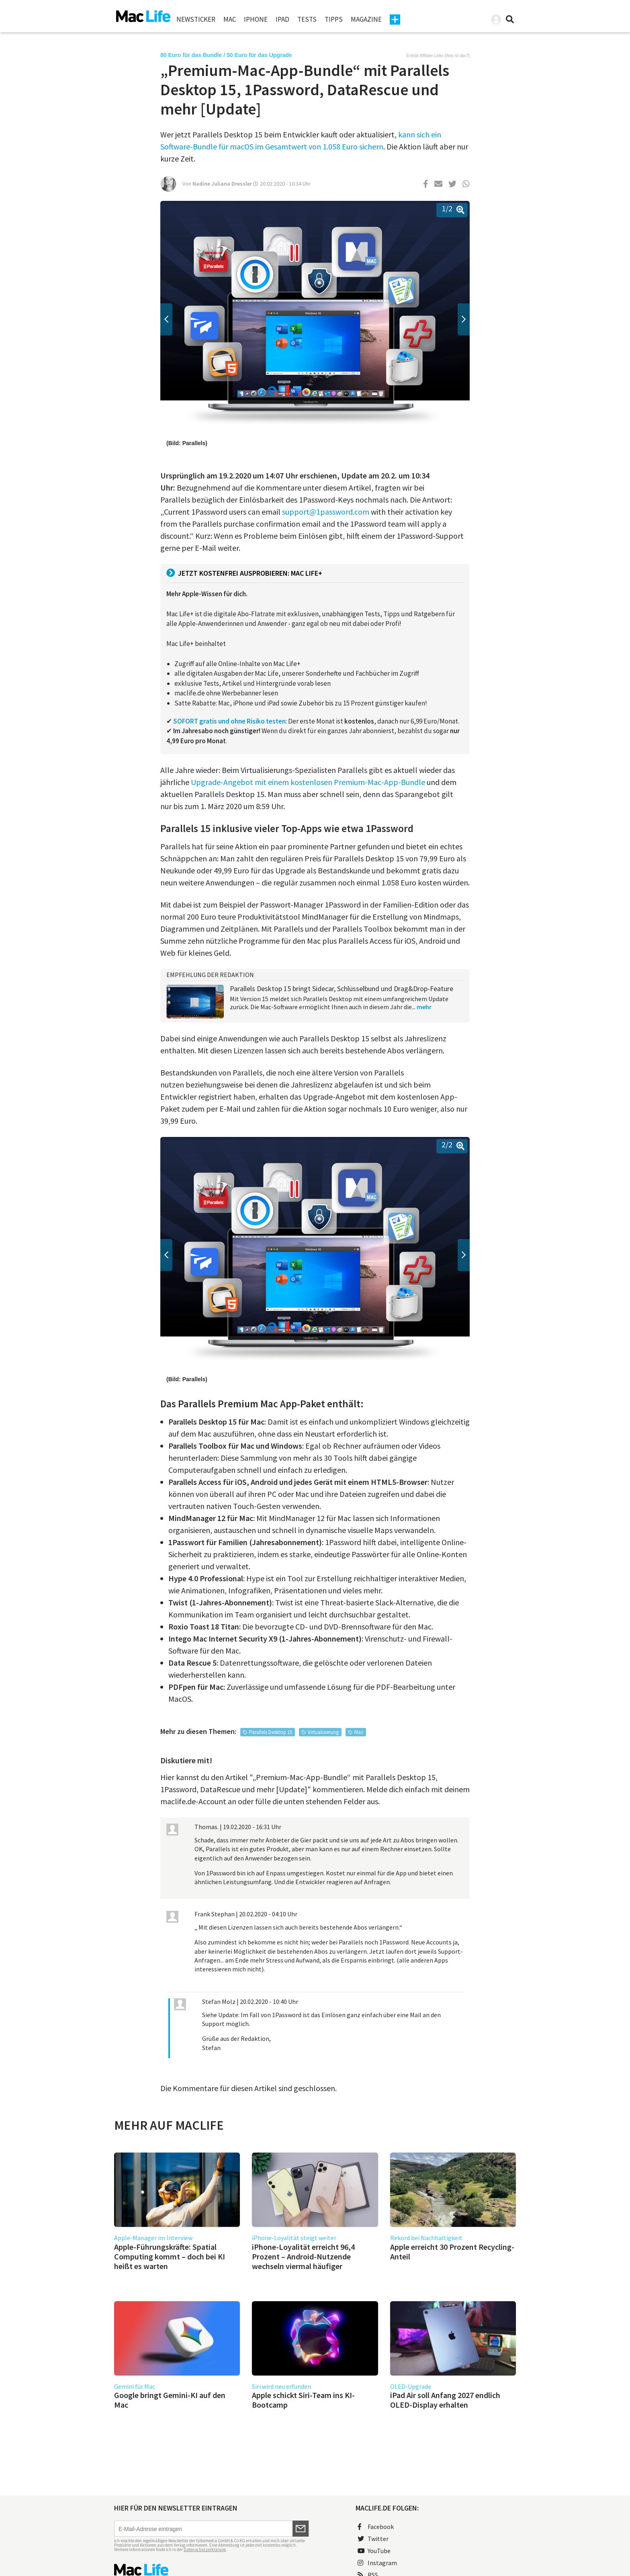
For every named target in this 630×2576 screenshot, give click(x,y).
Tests (307, 19)
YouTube (374, 2551)
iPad (282, 19)
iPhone (256, 19)
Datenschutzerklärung (205, 2549)
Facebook (376, 2527)
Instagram (377, 2563)
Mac (229, 19)
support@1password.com (325, 512)
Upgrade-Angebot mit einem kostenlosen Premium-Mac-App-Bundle (309, 782)
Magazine (366, 19)
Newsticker (195, 19)
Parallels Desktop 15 (270, 1732)
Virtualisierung (323, 1732)
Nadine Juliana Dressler (222, 183)
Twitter (373, 2539)
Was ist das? (457, 55)
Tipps (334, 19)
